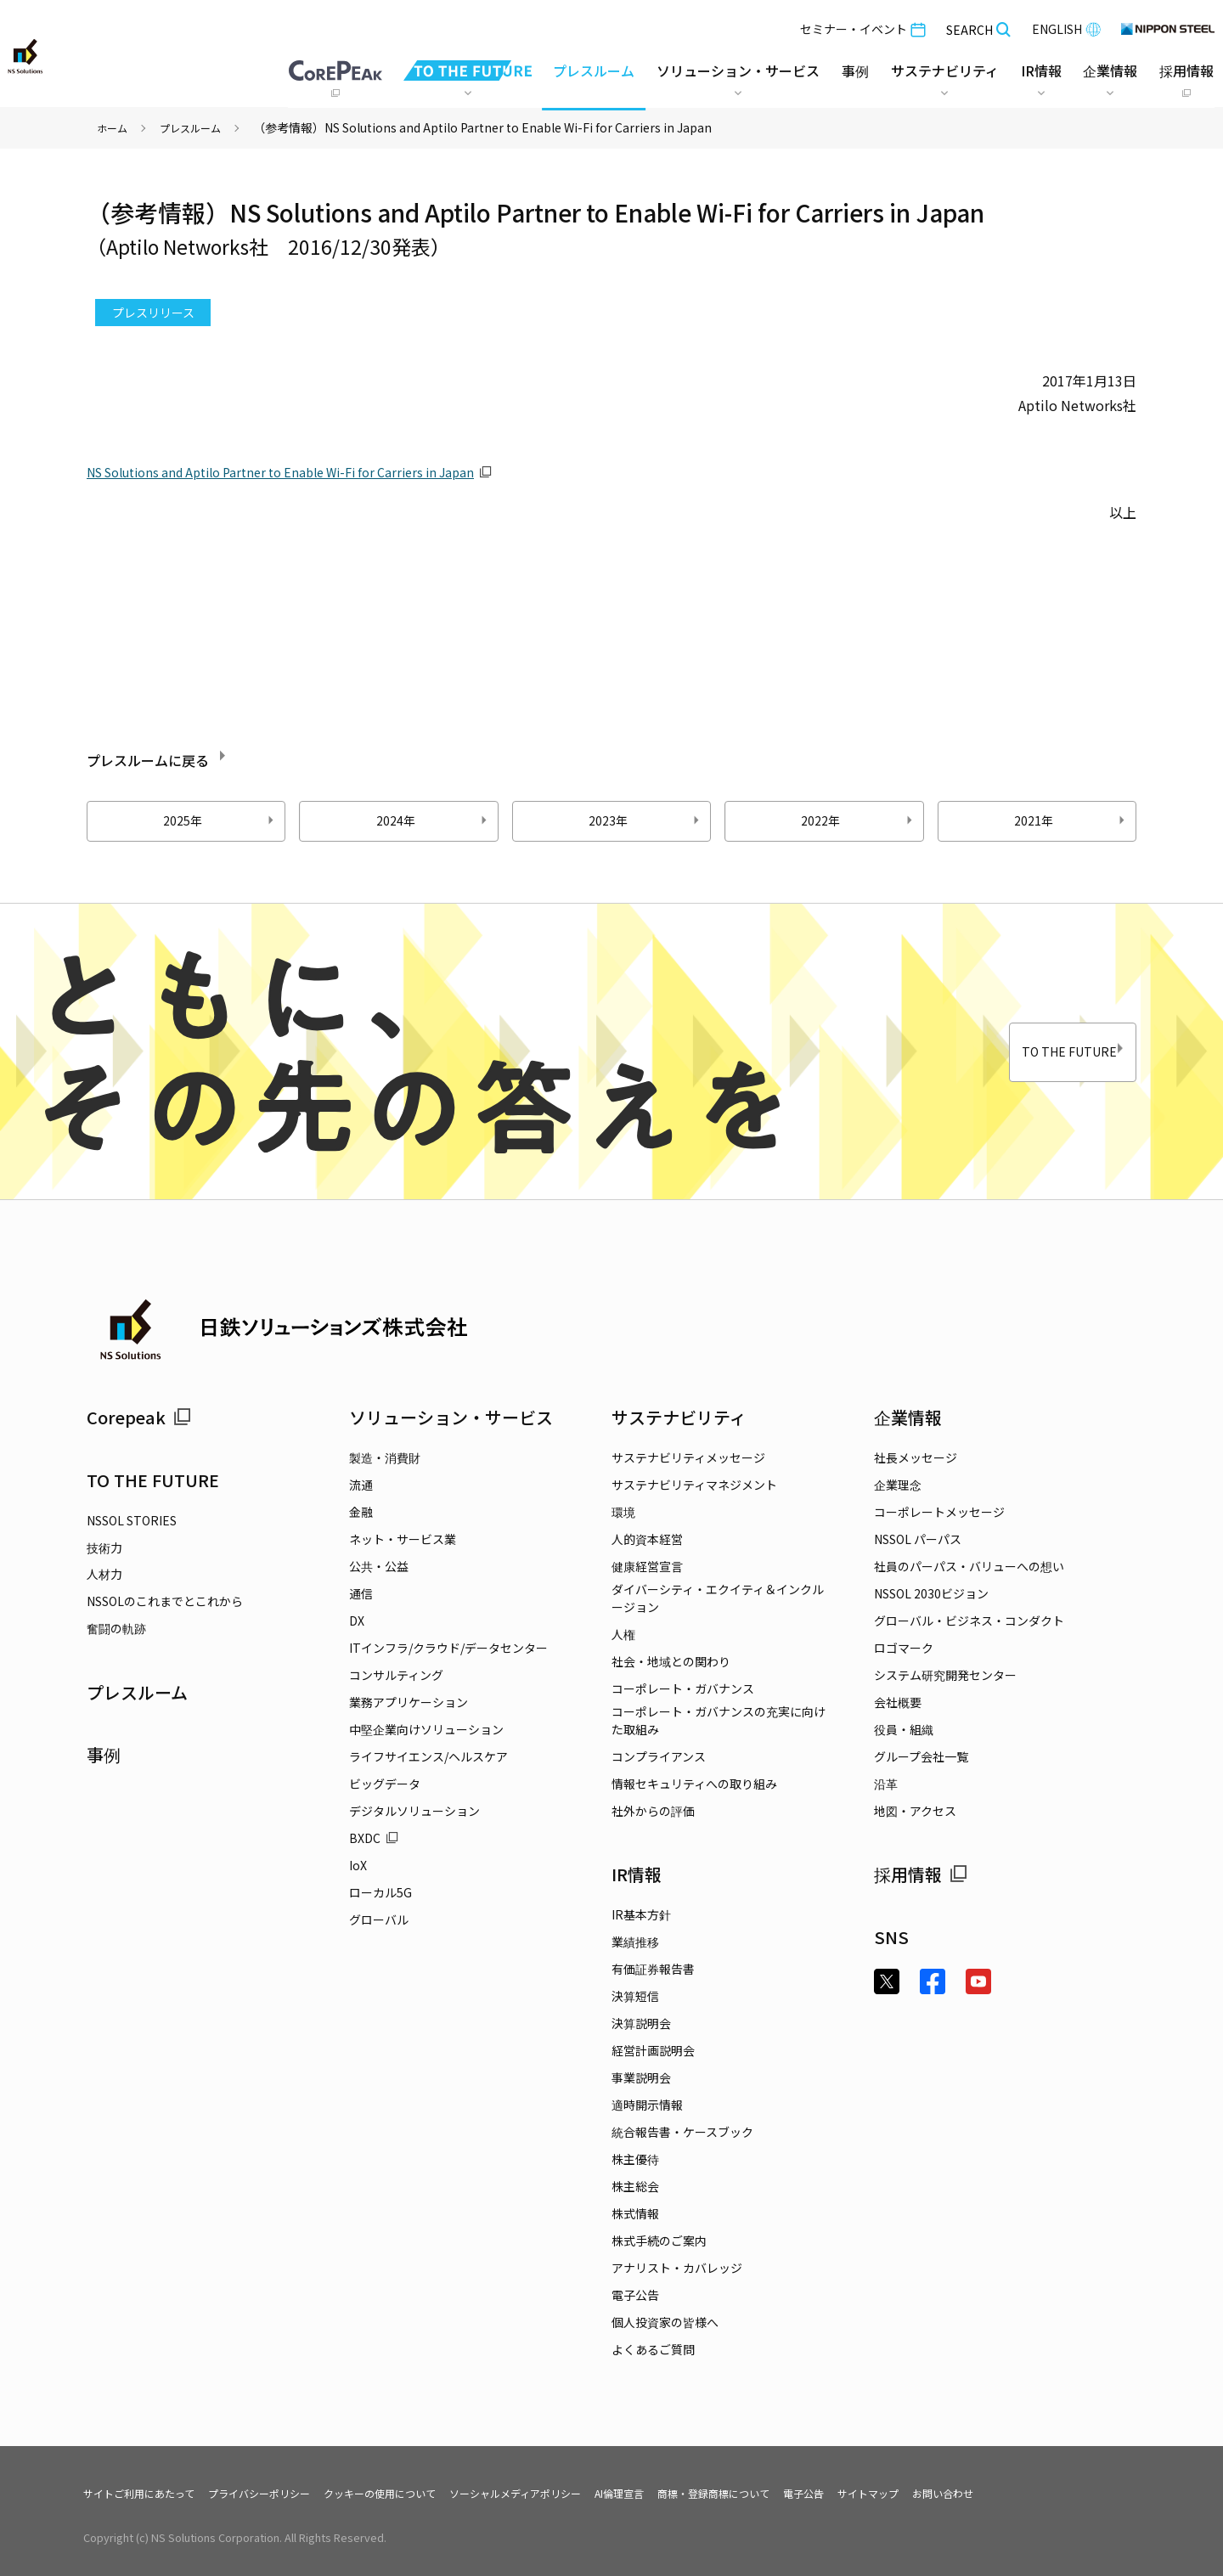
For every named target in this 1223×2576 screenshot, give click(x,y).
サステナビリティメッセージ (688, 1457)
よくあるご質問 (653, 2349)
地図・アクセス (915, 1810)
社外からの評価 (653, 1810)
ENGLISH (1063, 25)
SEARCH (975, 26)
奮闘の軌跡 (116, 1628)
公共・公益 (379, 1566)
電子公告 (635, 2294)
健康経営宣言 (647, 1566)
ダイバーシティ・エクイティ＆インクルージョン (718, 1598)
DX (356, 1620)
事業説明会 (641, 2077)
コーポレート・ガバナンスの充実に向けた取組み (719, 1720)
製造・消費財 (384, 1457)
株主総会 (635, 2186)
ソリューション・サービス (451, 1417)
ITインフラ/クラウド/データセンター (448, 1647)
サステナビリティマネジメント (694, 1484)
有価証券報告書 (653, 1968)
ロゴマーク (903, 1647)
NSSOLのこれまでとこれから (165, 1600)
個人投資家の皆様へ (665, 2322)
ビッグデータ (384, 1783)
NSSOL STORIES (132, 1520)
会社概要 (897, 1702)
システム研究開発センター (945, 1674)
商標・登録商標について (808, 2492)
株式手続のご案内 (659, 2240)
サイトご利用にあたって (148, 2492)
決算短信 (635, 1995)
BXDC (373, 1837)
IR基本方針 (641, 1914)
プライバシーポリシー (286, 2492)
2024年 (434, 820)
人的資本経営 (647, 1538)
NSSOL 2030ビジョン (931, 1593)
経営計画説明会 (653, 2050)
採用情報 (920, 1874)
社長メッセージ (915, 1457)
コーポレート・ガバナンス (683, 1688)
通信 (361, 1593)
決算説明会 (641, 2023)
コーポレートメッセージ (939, 1511)
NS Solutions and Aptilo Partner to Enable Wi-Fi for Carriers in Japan (302, 471)
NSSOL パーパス (917, 1538)
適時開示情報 (647, 2104)
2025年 (220, 820)
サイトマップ (984, 2492)
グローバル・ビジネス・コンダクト (969, 1620)
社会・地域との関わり (671, 1661)
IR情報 (637, 1874)
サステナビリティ (679, 1417)
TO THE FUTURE (1034, 1052)
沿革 (886, 1783)
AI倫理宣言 (700, 2492)
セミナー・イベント (859, 25)
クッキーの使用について (424, 2492)
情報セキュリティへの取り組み (694, 1783)
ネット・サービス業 (402, 1538)
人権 (623, 1634)
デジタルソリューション (414, 1810)
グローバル (379, 1919)
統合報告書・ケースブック (682, 2131)
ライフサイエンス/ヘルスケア (428, 1756)
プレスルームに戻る (191, 757)
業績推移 (635, 1941)
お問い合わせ (1069, 2492)
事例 (104, 1754)
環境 (623, 1511)
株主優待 (635, 2158)
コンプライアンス (659, 1756)
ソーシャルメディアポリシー (580, 2492)
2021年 (1071, 820)
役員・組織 (903, 1729)
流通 (361, 1484)
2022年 (858, 820)
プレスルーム (590, 67)
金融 (361, 1511)
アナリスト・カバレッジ (677, 2267)
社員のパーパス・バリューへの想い (969, 1566)
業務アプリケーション (408, 1702)
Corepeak (139, 1417)
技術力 (104, 1547)
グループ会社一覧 (921, 1756)
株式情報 (635, 2213)
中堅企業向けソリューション (426, 1729)
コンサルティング (396, 1674)
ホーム (114, 127)
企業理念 (897, 1484)
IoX (358, 1865)
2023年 (646, 820)
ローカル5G (380, 1892)
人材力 (104, 1573)
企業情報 (908, 1417)
